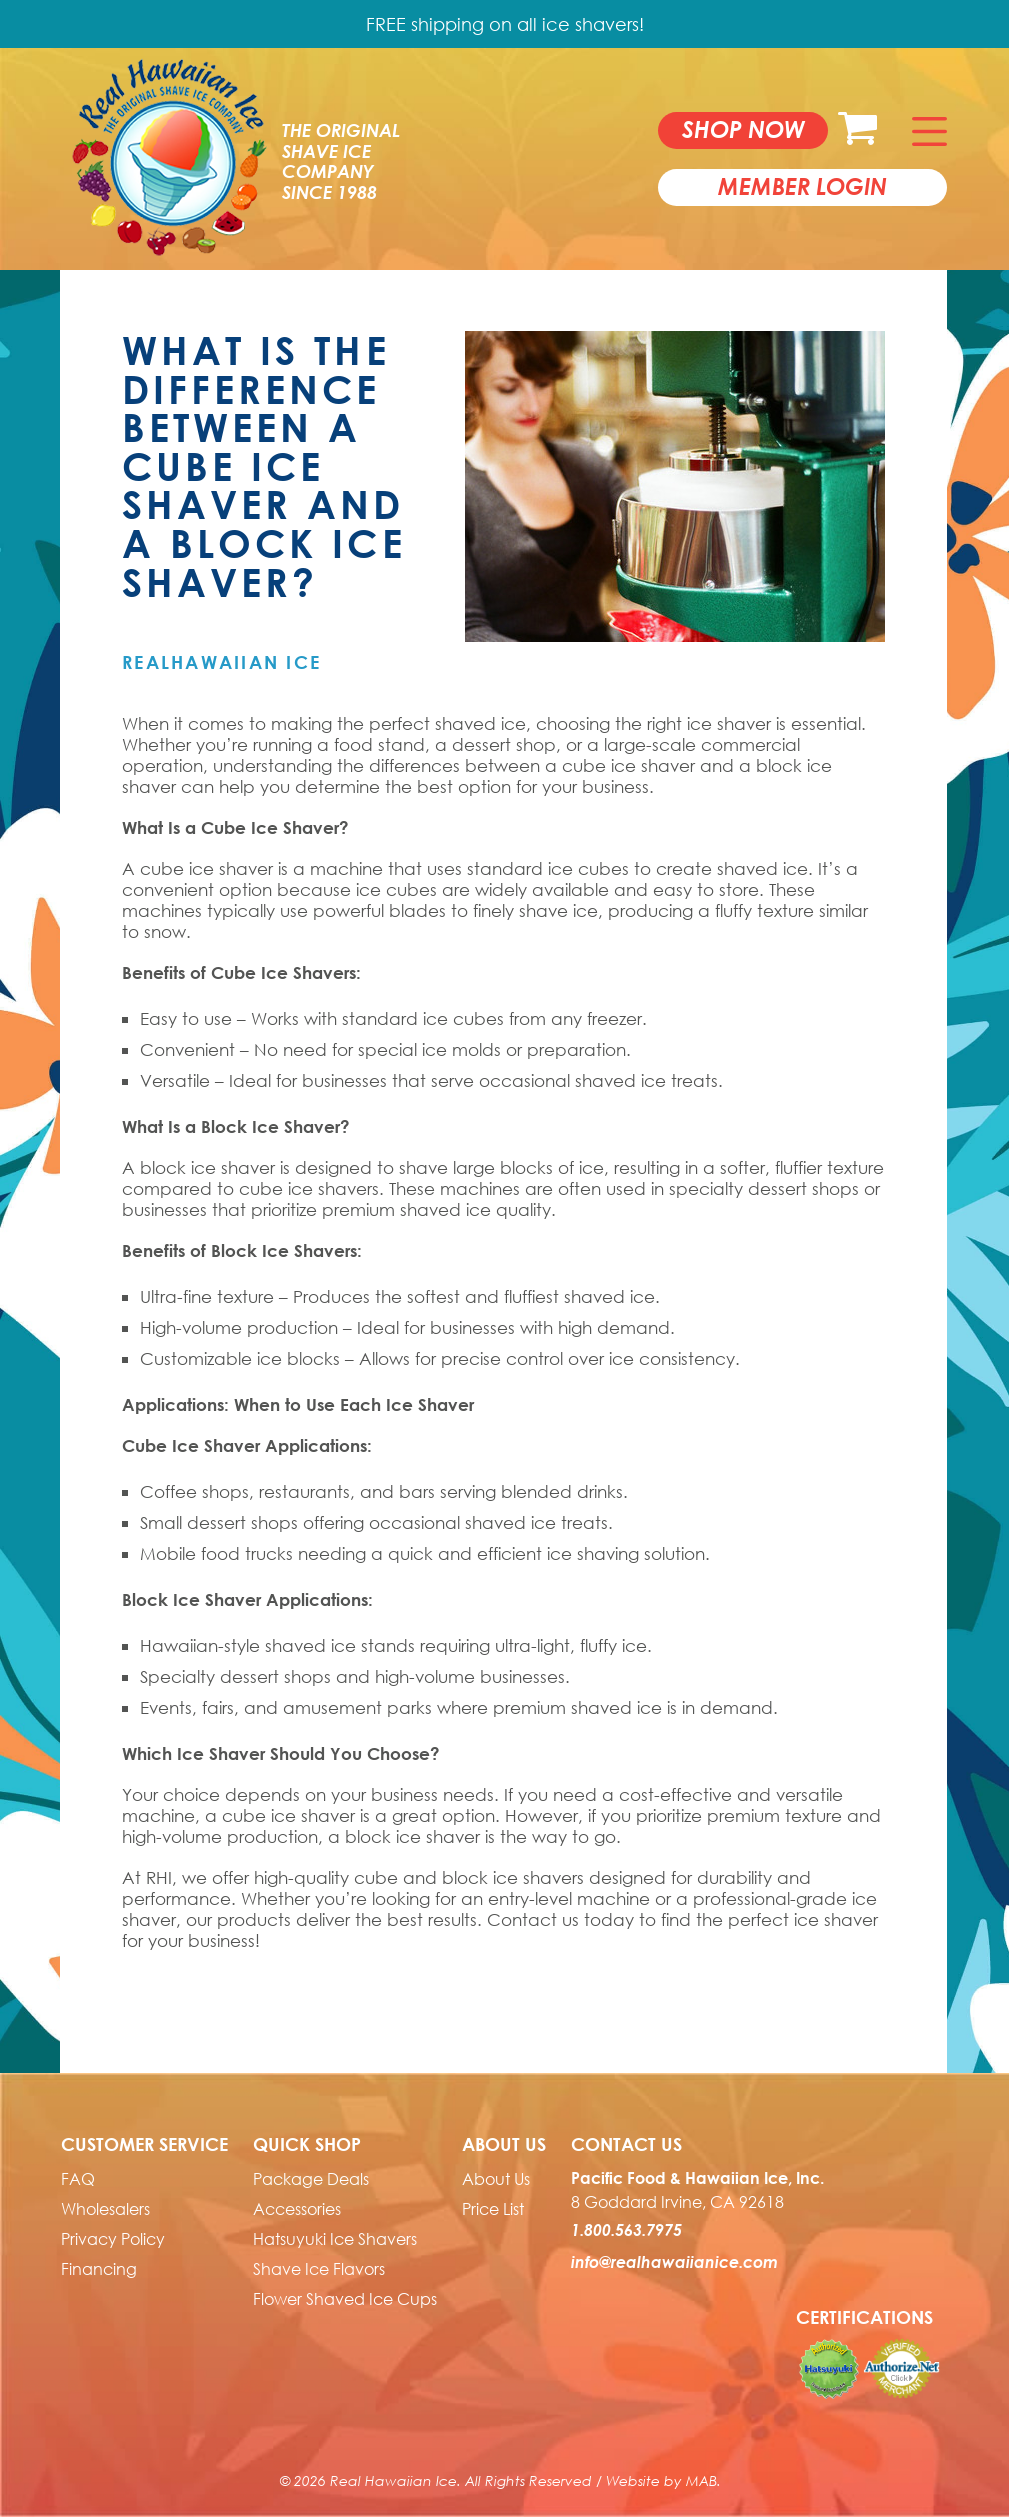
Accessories (297, 2209)
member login (802, 186)
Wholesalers (105, 2209)
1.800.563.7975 (626, 2230)
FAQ (78, 2179)
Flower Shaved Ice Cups (345, 2299)
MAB (701, 2480)
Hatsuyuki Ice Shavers (335, 2239)
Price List (493, 2209)
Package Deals (311, 2179)
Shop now (743, 129)
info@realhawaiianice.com (674, 2262)
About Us (496, 2179)
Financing (99, 2269)
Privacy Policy (113, 2239)
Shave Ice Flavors (319, 2269)
